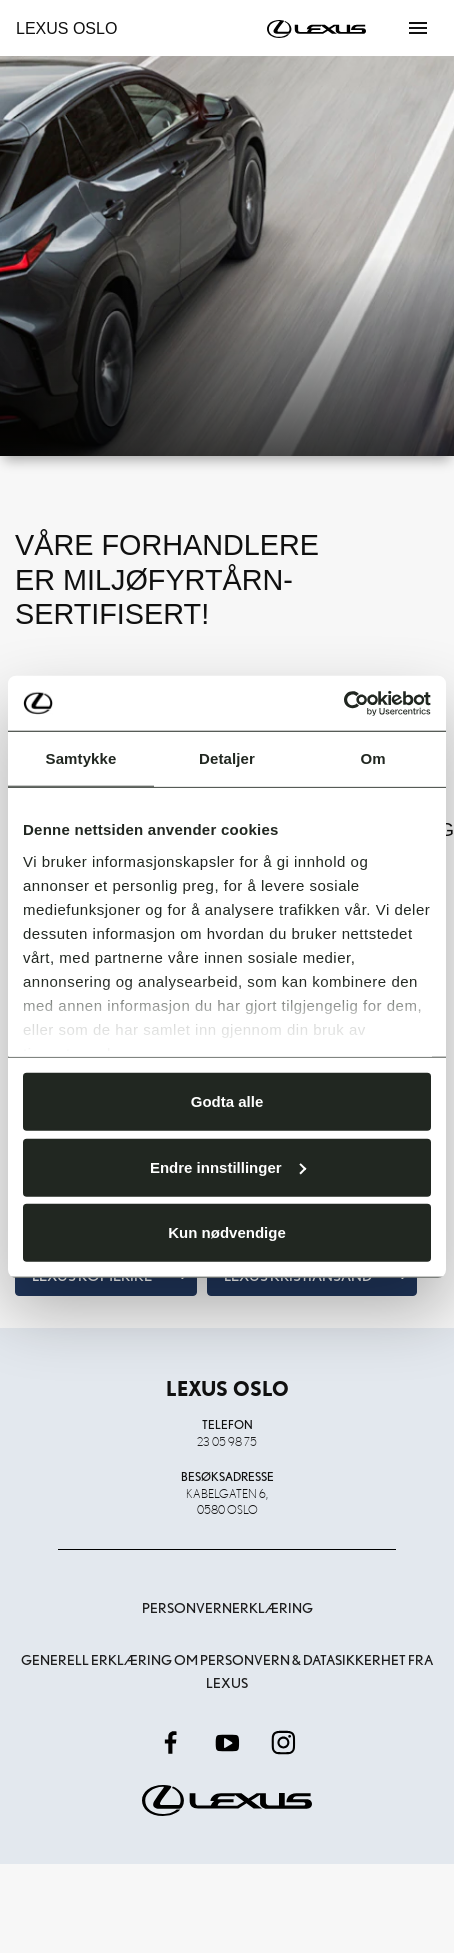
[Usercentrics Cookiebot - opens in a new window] (343, 703)
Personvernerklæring (227, 1608)
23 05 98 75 (227, 1441)
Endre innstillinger (228, 1166)
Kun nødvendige (227, 1232)
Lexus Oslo (66, 28)
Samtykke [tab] (81, 758)
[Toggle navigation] (418, 28)
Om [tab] (372, 758)
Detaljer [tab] (227, 758)
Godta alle (227, 1101)
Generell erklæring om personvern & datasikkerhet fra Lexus (227, 1671)
